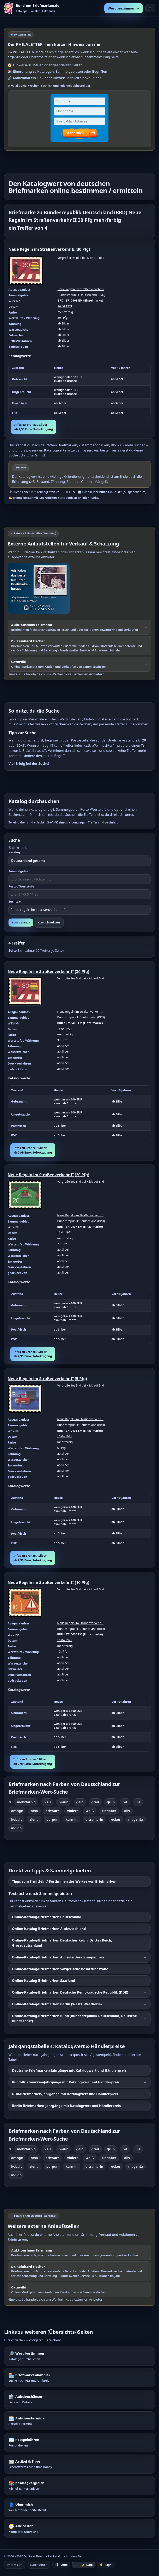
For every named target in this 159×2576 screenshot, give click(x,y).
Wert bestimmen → (124, 8)
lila (137, 1802)
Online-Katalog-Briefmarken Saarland (43, 1980)
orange (17, 1810)
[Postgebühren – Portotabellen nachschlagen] (79, 2442)
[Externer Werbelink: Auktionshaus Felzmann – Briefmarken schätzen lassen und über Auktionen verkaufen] (79, 588)
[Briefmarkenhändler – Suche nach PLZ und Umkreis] (79, 2377)
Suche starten (21, 922)
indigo (16, 1828)
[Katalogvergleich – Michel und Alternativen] (79, 2485)
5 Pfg (81, 1378)
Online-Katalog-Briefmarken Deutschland (46, 1917)
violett (72, 1810)
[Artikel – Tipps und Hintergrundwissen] (79, 2464)
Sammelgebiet (19, 871)
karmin (71, 1819)
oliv (127, 1810)
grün (111, 1802)
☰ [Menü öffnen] (150, 8)
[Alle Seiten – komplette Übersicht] (79, 2528)
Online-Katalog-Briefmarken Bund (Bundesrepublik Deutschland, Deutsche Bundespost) (74, 2018)
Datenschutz (38, 2565)
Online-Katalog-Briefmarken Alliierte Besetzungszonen (58, 1957)
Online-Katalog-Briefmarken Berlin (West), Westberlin (57, 2004)
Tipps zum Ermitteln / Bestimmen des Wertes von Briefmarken (64, 1881)
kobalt (16, 1819)
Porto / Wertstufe (21, 886)
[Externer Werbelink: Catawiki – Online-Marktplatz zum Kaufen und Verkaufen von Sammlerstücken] (79, 664)
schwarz (52, 1810)
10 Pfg (82, 1582)
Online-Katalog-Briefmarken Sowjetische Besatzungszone (60, 1969)
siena (34, 1819)
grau (95, 1802)
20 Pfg (82, 1174)
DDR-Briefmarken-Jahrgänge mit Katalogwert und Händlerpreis (65, 2094)
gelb (80, 1802)
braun (63, 1802)
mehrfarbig (26, 1802)
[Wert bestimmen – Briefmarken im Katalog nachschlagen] (79, 2356)
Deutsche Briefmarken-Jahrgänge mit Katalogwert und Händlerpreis (69, 2070)
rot (125, 1802)
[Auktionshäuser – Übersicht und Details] (79, 2399)
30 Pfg (83, 249)
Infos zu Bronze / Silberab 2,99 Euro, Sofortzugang (33, 427)
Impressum (14, 2565)
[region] (79, 390)
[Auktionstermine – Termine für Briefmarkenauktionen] (79, 2420)
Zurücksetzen (49, 922)
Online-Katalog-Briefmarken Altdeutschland (49, 1928)
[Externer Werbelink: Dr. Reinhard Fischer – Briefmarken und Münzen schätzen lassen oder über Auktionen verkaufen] (79, 645)
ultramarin (94, 1819)
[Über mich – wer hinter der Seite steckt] (79, 2507)
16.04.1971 (65, 306)
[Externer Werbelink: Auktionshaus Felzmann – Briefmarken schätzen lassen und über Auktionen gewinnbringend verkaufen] (79, 627)
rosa (34, 1810)
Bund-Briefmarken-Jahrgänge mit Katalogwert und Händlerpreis (65, 2082)
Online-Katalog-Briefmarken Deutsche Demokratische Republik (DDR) (70, 1992)
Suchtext (15, 901)
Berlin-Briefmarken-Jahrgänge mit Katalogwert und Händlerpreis (66, 2105)
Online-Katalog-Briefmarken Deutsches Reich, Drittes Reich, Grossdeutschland (62, 1943)
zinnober (109, 1810)
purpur (52, 1819)
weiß (90, 1810)
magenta (135, 1819)
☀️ (105, 2564)
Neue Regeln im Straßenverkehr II (41, 249)
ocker (115, 1819)
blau (47, 1802)
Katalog (14, 852)
